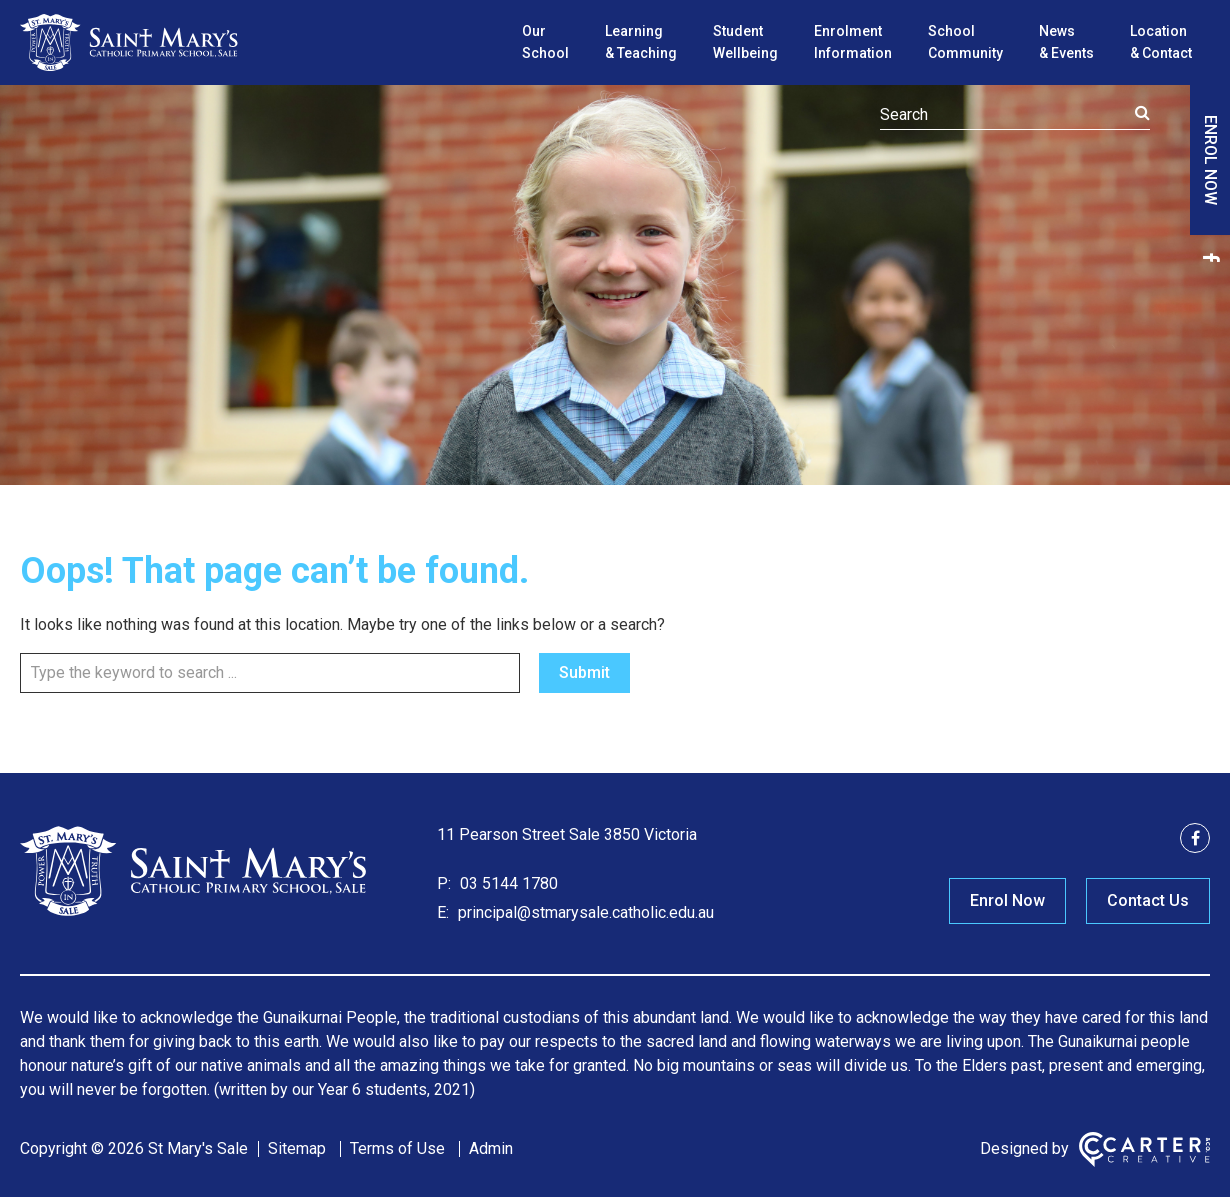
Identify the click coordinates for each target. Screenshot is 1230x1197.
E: (443, 912)
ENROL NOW (1210, 160)
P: (444, 883)
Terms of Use (397, 1148)
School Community (965, 42)
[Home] (195, 913)
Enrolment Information (853, 42)
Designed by (1024, 1148)
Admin (491, 1148)
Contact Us (1148, 900)
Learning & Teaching (641, 42)
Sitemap (297, 1148)
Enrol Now (1007, 900)
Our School (545, 42)
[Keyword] (1015, 115)
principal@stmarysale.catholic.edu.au (584, 912)
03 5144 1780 (507, 883)
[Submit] (1142, 113)
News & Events (1066, 42)
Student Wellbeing (745, 42)
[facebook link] (1210, 257)
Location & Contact (1161, 42)
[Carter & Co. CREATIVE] (1144, 1149)
